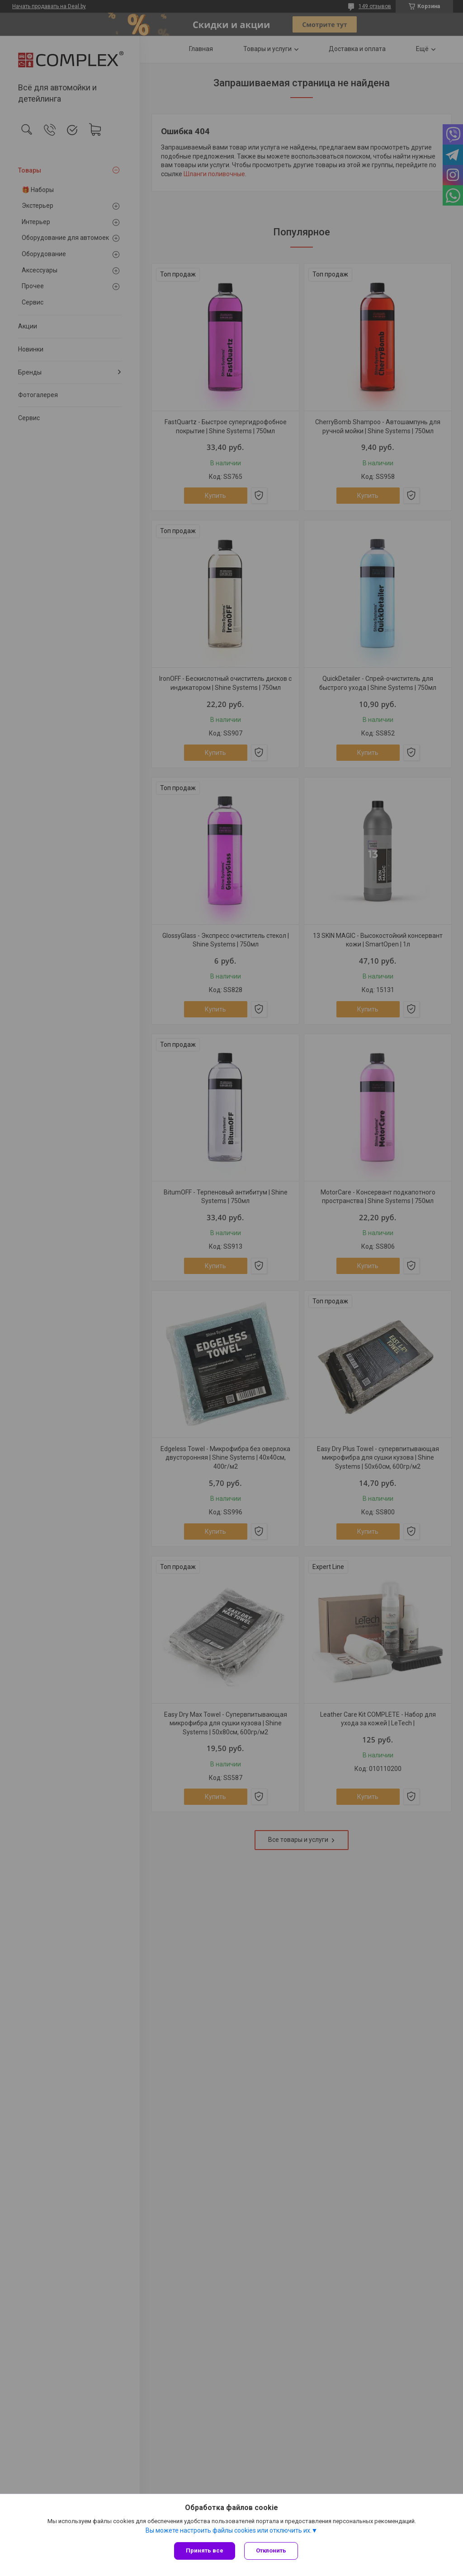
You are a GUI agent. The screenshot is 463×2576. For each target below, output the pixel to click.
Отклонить (271, 2550)
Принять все (204, 2550)
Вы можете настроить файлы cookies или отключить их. (229, 2530)
